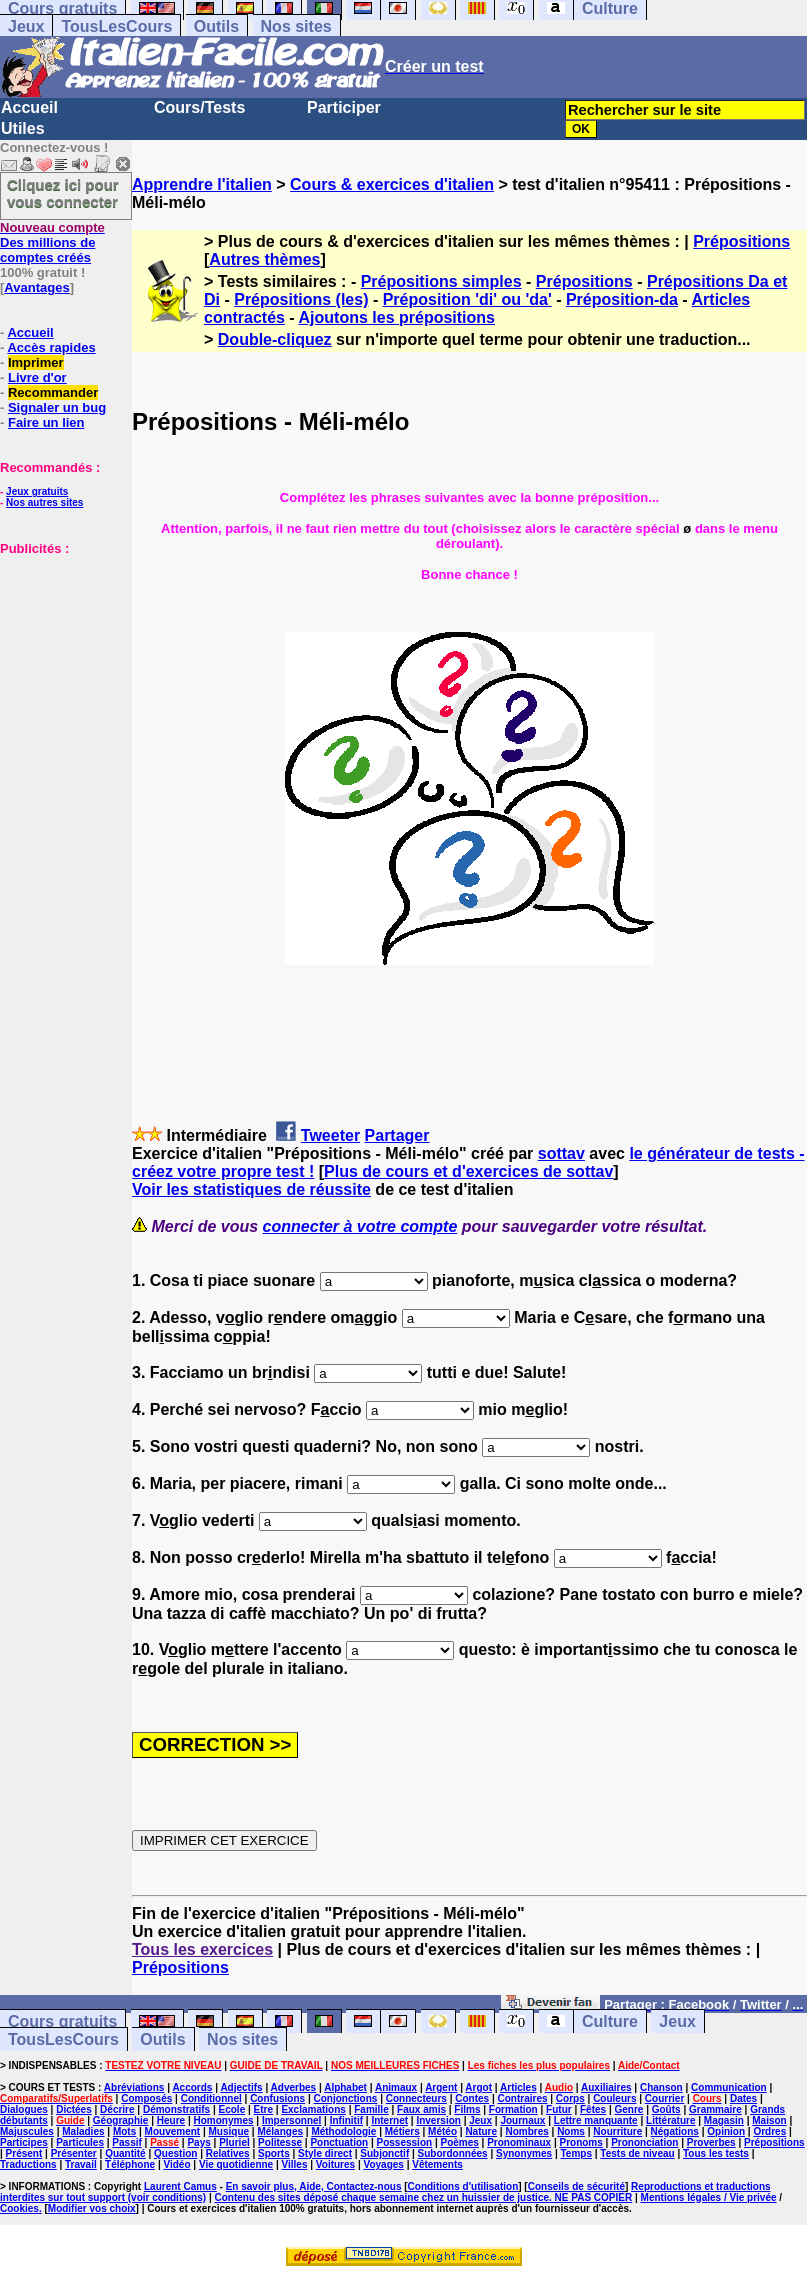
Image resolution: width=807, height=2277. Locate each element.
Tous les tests (716, 2153)
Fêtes (593, 2109)
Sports (274, 2153)
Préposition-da (622, 299)
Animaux (396, 2087)
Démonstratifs (176, 2109)
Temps (576, 2153)
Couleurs (614, 2098)
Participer (344, 107)
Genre (628, 2109)
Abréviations (134, 2087)
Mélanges (280, 2131)
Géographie (121, 2120)
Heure (171, 2120)
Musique (229, 2131)
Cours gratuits (62, 2021)
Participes (24, 2142)
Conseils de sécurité (576, 2186)
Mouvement (173, 2131)
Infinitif (346, 2120)
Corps (570, 2098)
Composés (146, 2098)
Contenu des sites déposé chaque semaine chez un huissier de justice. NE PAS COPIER (423, 2197)
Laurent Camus (180, 2186)
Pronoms (580, 2142)
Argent (441, 2087)
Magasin (724, 2120)
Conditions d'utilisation (463, 2186)
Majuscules (27, 2131)
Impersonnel (291, 2120)
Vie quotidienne (236, 2164)
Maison (769, 2120)
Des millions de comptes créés (52, 242)
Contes (472, 2098)
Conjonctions (345, 2098)
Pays (198, 2142)
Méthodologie (343, 2131)
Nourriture (617, 2131)
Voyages (383, 2164)
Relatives (228, 2153)
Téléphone (130, 2164)
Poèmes (459, 2142)
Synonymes (524, 2153)
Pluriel (234, 2142)
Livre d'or (37, 377)
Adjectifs (241, 2087)
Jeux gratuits (37, 491)
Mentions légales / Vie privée (709, 2197)
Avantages (36, 287)
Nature (481, 2131)
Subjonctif (384, 2153)
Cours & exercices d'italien (392, 184)
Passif (126, 2142)
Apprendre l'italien (202, 184)
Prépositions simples (441, 281)
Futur (559, 2109)
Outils (216, 26)
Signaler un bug (57, 407)
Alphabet (345, 2087)
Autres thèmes (264, 259)
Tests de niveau (637, 2153)
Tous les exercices (202, 1949)
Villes (295, 2164)
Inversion (438, 2120)
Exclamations (313, 2109)
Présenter (74, 2153)
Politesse (280, 2142)
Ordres (769, 2131)
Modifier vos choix (92, 2208)
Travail (81, 2164)
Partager (397, 1135)
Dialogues (24, 2109)
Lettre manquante (596, 2120)
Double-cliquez (275, 339)
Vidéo (176, 2164)
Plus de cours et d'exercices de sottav (468, 1171)
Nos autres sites (44, 502)
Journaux (522, 2120)
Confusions (277, 2098)
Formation (513, 2109)
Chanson (661, 2087)
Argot (478, 2087)
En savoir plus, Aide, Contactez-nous (314, 2186)
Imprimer (36, 362)
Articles (518, 2087)
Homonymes (224, 2120)
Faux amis (421, 2109)
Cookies (19, 2208)
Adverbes (294, 2087)
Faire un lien (46, 422)
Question (175, 2153)
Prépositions (741, 241)
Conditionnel (211, 2098)
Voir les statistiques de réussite (251, 1189)
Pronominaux (519, 2142)
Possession (405, 2142)
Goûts (666, 2109)
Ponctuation (339, 2142)
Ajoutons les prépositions (397, 317)
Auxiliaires (606, 2087)
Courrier (664, 2098)
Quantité (125, 2153)
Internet (389, 2120)
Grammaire (715, 2109)
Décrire (117, 2109)
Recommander (53, 392)
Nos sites (296, 26)
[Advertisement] (60, 656)
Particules (80, 2142)
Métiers (402, 2131)
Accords (192, 2087)
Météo (442, 2131)
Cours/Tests (199, 107)
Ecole (232, 2109)
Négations (675, 2131)
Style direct (325, 2153)
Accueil (29, 107)
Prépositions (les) (301, 299)
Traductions (28, 2164)
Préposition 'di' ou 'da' (467, 299)
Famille (371, 2109)
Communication (729, 2087)
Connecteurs (416, 2098)
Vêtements (437, 2164)
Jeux (26, 26)
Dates (743, 2098)
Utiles (23, 128)
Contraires (522, 2098)
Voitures (335, 2164)
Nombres (526, 2131)
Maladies (83, 2131)
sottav (561, 1153)
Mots (124, 2131)
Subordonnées (453, 2153)
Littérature (670, 2120)
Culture (610, 2021)
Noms (571, 2131)
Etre (263, 2109)
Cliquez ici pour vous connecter (63, 193)
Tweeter (330, 1135)
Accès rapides (51, 347)
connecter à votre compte (360, 1226)
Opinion (726, 2131)
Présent (24, 2153)
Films (467, 2109)
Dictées (74, 2109)
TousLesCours (116, 26)
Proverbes (711, 2142)
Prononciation (644, 2142)
